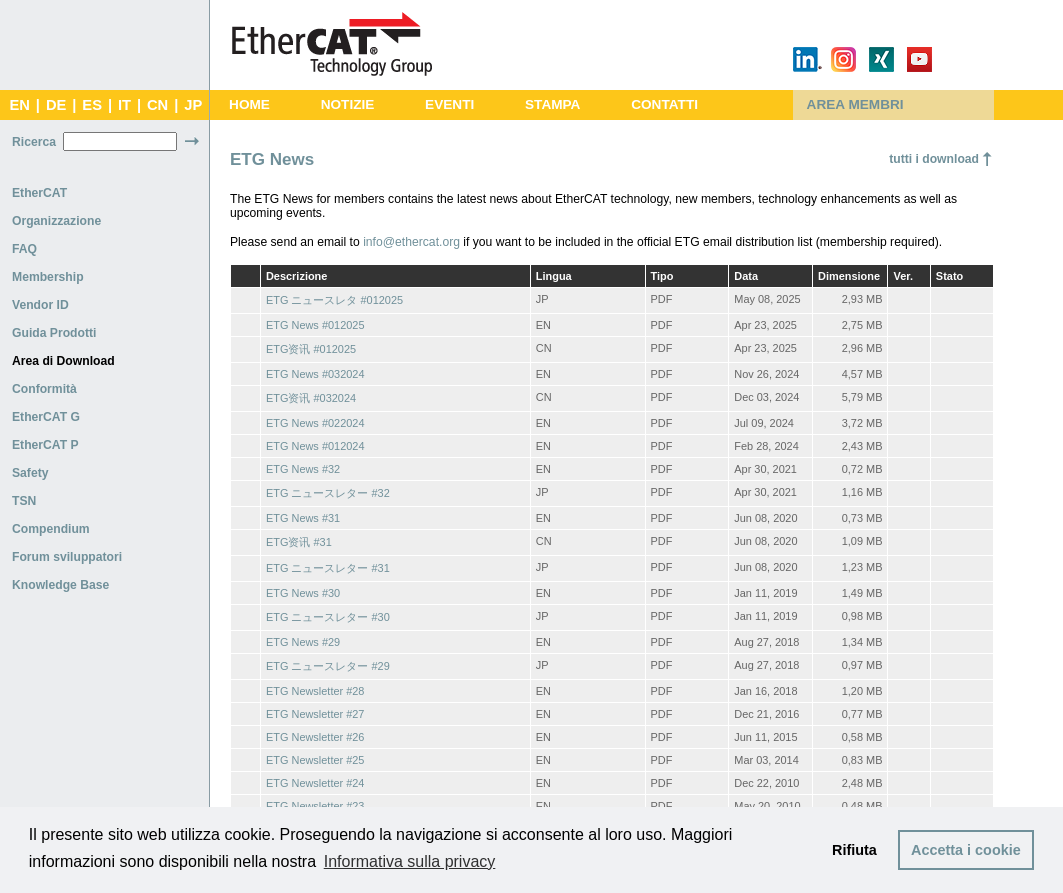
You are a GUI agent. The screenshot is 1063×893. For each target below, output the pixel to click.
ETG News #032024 (315, 374)
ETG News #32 (303, 469)
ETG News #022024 (315, 423)
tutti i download (934, 159)
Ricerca (34, 142)
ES (92, 105)
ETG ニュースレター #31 (328, 568)
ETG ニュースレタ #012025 (334, 300)
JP (193, 105)
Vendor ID (40, 305)
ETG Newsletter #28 (315, 691)
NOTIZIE (348, 104)
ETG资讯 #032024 (311, 398)
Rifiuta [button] (854, 850)
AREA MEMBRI (855, 104)
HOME (249, 104)
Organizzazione (56, 221)
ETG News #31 (303, 518)
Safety (30, 473)
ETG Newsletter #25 (315, 760)
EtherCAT (39, 193)
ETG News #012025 (315, 325)
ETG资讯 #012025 (311, 349)
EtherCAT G (46, 417)
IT (124, 105)
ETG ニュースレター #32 (328, 493)
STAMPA (552, 104)
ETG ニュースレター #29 (328, 666)
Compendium (51, 529)
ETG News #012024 (315, 446)
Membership (48, 277)
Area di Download (63, 361)
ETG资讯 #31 (299, 542)
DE (56, 105)
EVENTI (449, 104)
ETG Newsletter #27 (315, 714)
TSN (24, 501)
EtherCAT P (45, 445)
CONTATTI (664, 104)
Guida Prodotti (54, 333)
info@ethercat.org (411, 242)
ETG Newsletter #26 (315, 737)
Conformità (44, 389)
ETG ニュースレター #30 (328, 617)
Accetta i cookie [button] (966, 850)
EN (19, 105)
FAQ (24, 249)
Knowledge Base (60, 585)
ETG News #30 (303, 593)
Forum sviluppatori (67, 557)
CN (157, 105)
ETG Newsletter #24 (315, 783)
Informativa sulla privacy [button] (410, 861)
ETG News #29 (303, 642)
